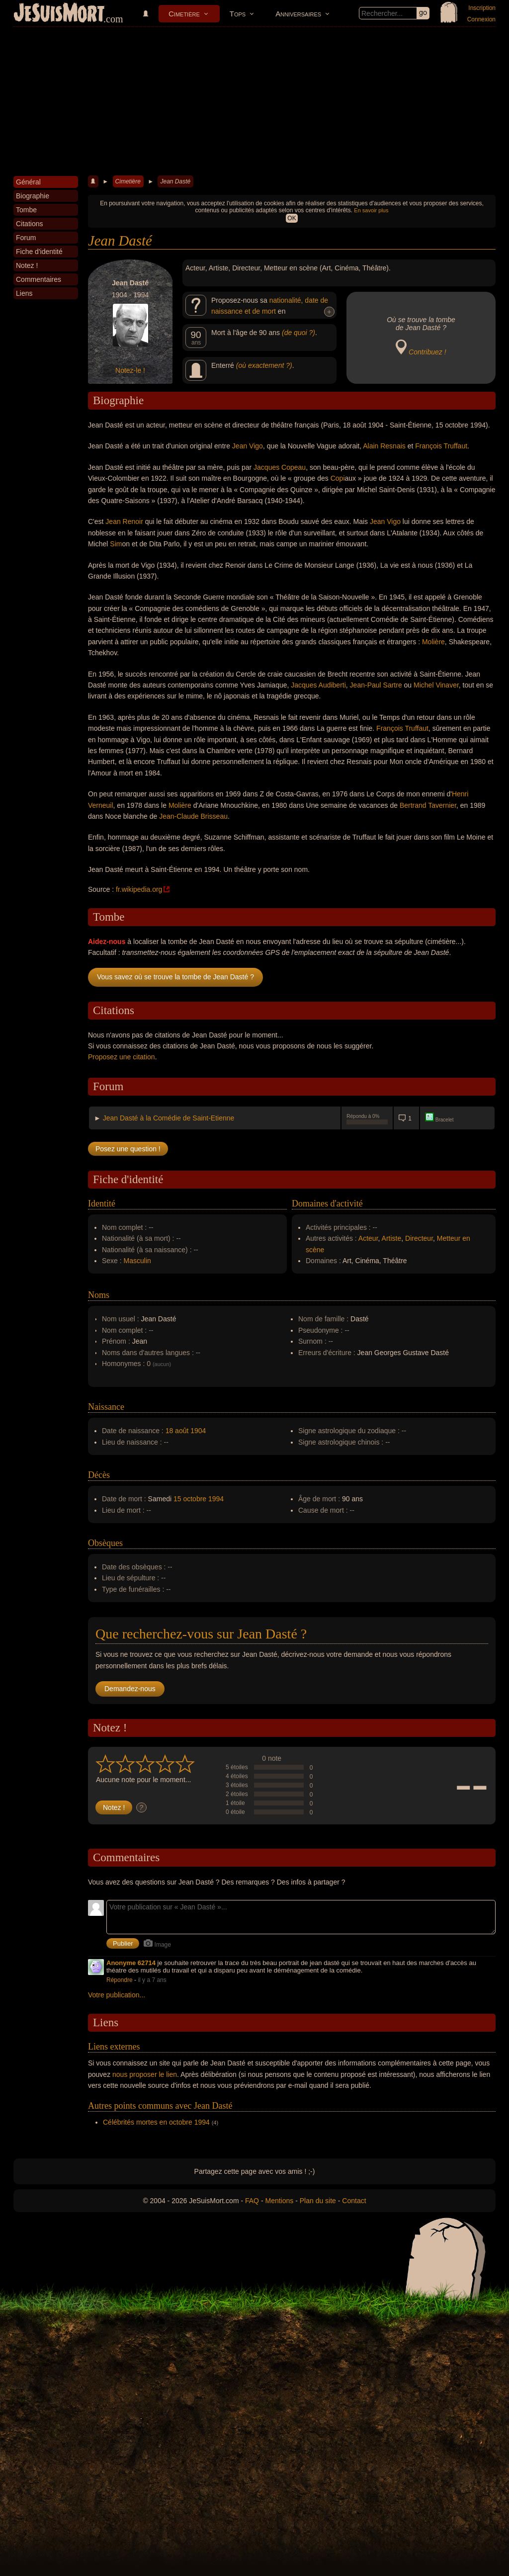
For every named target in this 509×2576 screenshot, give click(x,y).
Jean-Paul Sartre (376, 685)
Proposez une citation (121, 1057)
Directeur (419, 1238)
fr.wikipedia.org (139, 889)
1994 (216, 1499)
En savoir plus (371, 210)
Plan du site (318, 2201)
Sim (116, 544)
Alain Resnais (384, 446)
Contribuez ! (427, 352)
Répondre (119, 1979)
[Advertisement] (254, 101)
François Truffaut (441, 446)
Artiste (392, 1238)
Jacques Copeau (280, 467)
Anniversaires (298, 13)
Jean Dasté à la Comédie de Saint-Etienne (169, 1118)
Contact (354, 2201)
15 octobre (189, 1499)
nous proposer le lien (144, 2074)
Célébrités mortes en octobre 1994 (156, 2122)
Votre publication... (116, 1995)
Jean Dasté (175, 181)
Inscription (482, 7)
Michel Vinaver (436, 685)
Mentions (279, 2201)
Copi (338, 478)
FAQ (252, 2201)
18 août (177, 1431)
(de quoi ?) (298, 333)
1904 (198, 1431)
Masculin (137, 1261)
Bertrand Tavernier (428, 805)
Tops (238, 13)
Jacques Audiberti (318, 685)
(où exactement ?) (264, 365)
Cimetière (184, 13)
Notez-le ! (130, 370)
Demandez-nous (130, 1689)
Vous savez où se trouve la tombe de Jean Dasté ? (175, 977)
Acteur (368, 1238)
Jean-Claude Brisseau (193, 816)
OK (291, 218)
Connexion (481, 19)
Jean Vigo (247, 446)
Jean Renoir (124, 521)
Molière (433, 642)
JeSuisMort (59, 14)
